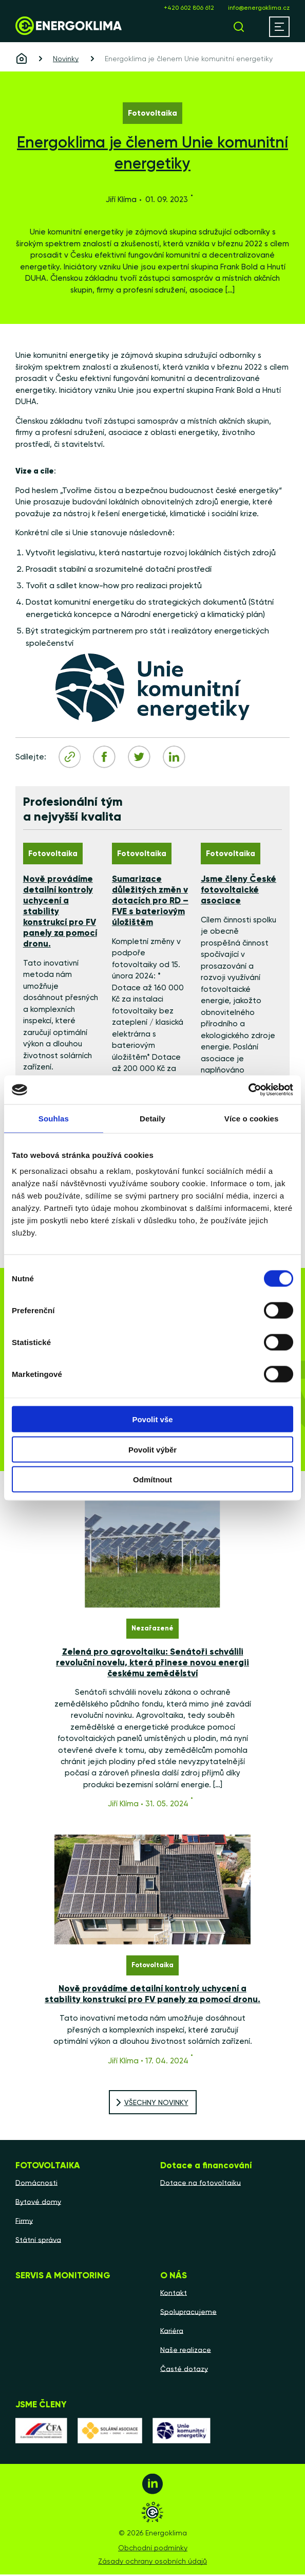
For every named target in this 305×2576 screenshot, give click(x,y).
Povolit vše (152, 1419)
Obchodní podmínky (152, 2549)
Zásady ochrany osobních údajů (152, 2563)
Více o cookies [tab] (251, 1118)
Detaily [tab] (152, 1118)
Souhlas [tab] (54, 1118)
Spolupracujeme (188, 2313)
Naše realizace (185, 2351)
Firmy (24, 2222)
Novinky (66, 59)
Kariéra (171, 2332)
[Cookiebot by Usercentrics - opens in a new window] (248, 1090)
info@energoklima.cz (259, 7)
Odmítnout (152, 1479)
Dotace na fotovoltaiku (200, 2184)
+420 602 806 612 (189, 7)
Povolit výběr (152, 1449)
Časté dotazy (184, 2370)
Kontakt (173, 2294)
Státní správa (38, 2241)
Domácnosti (36, 2184)
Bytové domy (38, 2203)
